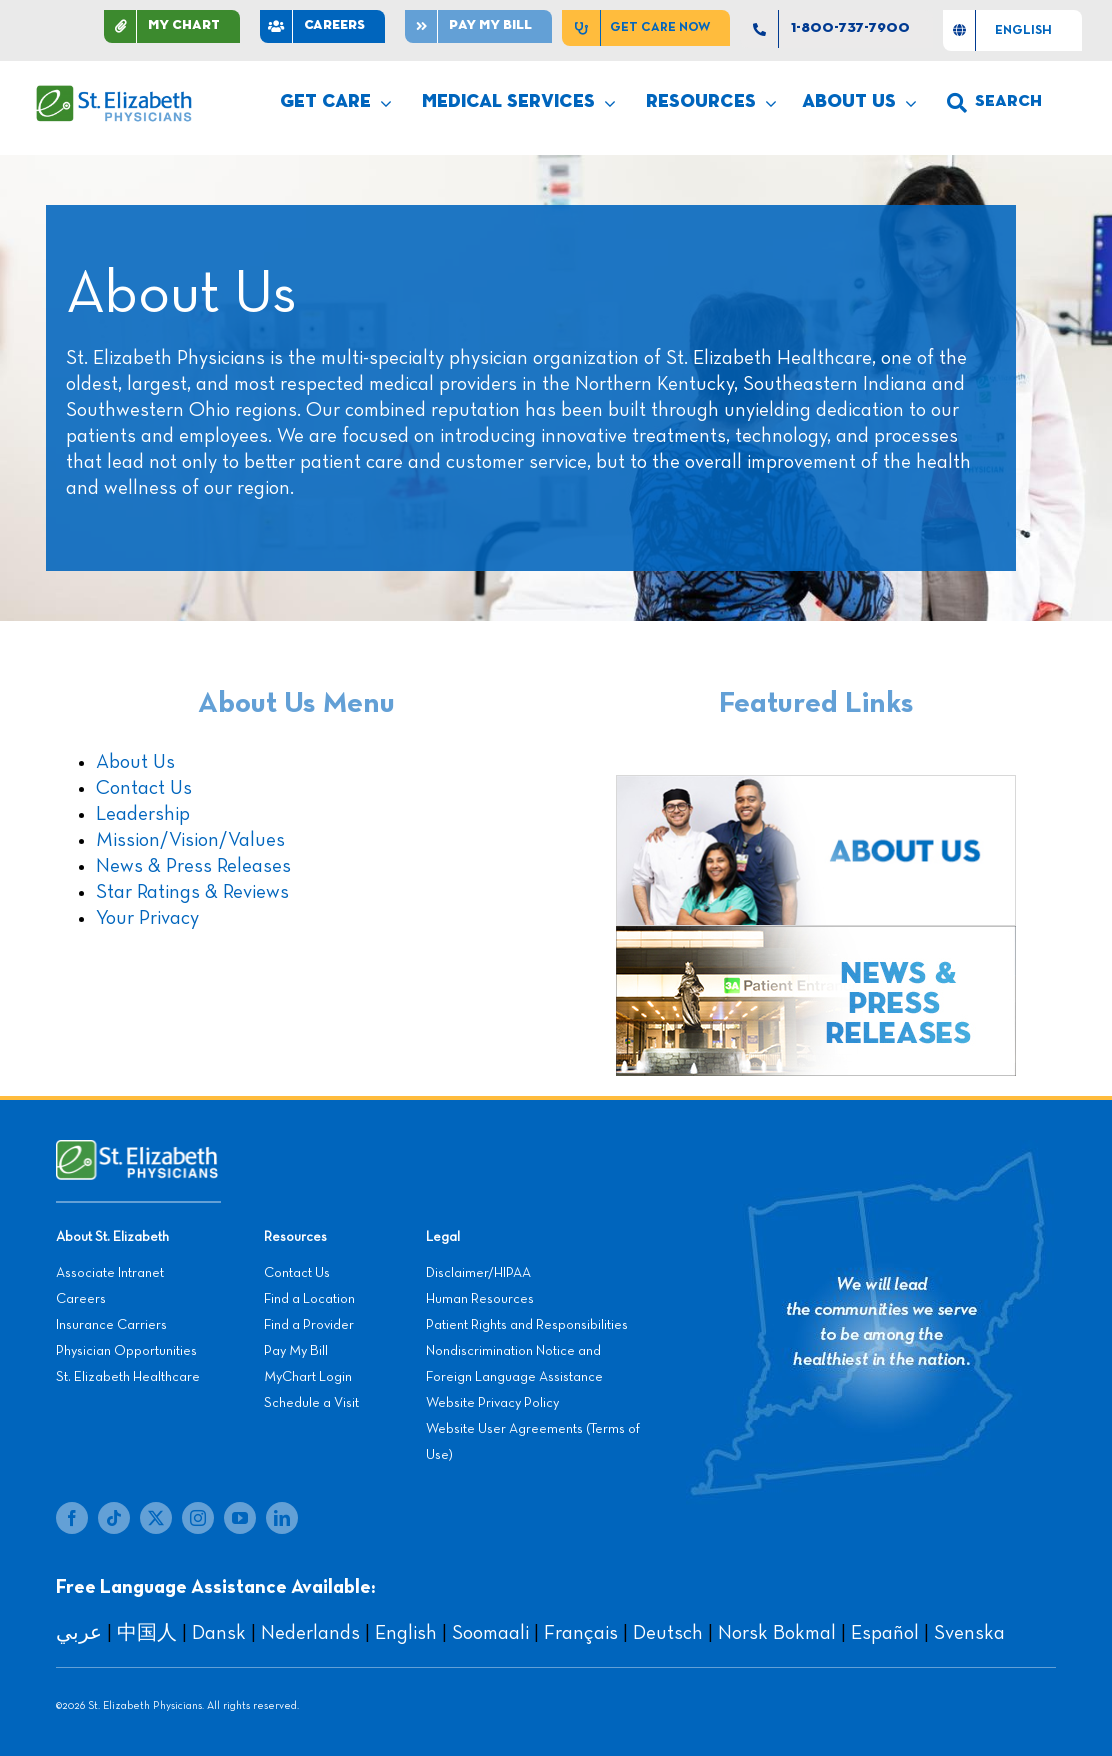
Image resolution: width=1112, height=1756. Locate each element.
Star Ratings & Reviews (192, 892)
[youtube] (240, 1518)
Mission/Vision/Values (190, 840)
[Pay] (478, 26)
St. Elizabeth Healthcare (128, 1377)
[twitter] (156, 1518)
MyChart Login (308, 1377)
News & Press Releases (193, 866)
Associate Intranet (110, 1273)
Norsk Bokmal (777, 1633)
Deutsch (668, 1633)
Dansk (219, 1633)
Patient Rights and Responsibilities (527, 1325)
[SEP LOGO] (115, 95)
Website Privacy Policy (492, 1403)
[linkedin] (282, 1518)
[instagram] (198, 1518)
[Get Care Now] (646, 28)
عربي (79, 1633)
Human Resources (480, 1299)
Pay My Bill (296, 1351)
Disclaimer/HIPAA (478, 1273)
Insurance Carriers (111, 1325)
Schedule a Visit (311, 1403)
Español (885, 1633)
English (406, 1633)
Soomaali (490, 1633)
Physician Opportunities (126, 1351)
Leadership (143, 814)
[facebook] (72, 1518)
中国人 (147, 1633)
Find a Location (309, 1299)
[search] (994, 103)
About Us (135, 762)
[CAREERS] (322, 26)
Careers (81, 1299)
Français (581, 1633)
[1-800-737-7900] (836, 29)
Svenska (969, 1633)
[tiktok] (114, 1518)
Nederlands (310, 1633)
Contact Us (144, 788)
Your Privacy (147, 918)
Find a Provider (309, 1325)
